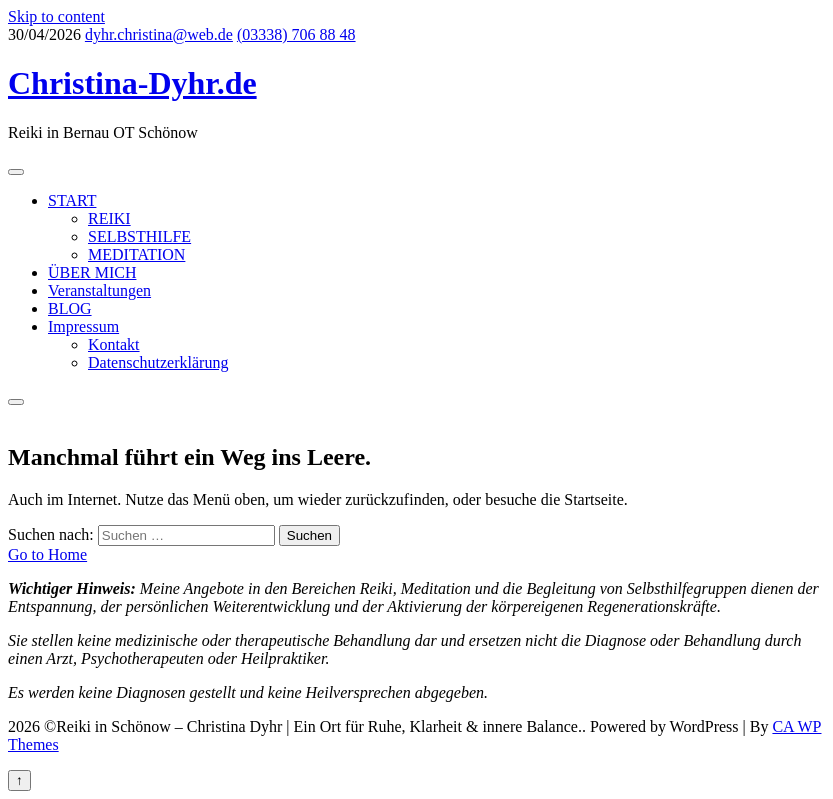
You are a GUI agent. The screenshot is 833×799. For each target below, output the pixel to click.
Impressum (83, 326)
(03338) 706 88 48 (296, 34)
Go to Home (47, 554)
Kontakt (114, 344)
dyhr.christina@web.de (159, 34)
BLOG (70, 308)
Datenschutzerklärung (158, 362)
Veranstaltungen (99, 290)
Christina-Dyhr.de (132, 83)
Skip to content (56, 16)
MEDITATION (136, 254)
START (72, 200)
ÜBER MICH (92, 272)
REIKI (109, 218)
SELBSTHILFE (139, 236)
